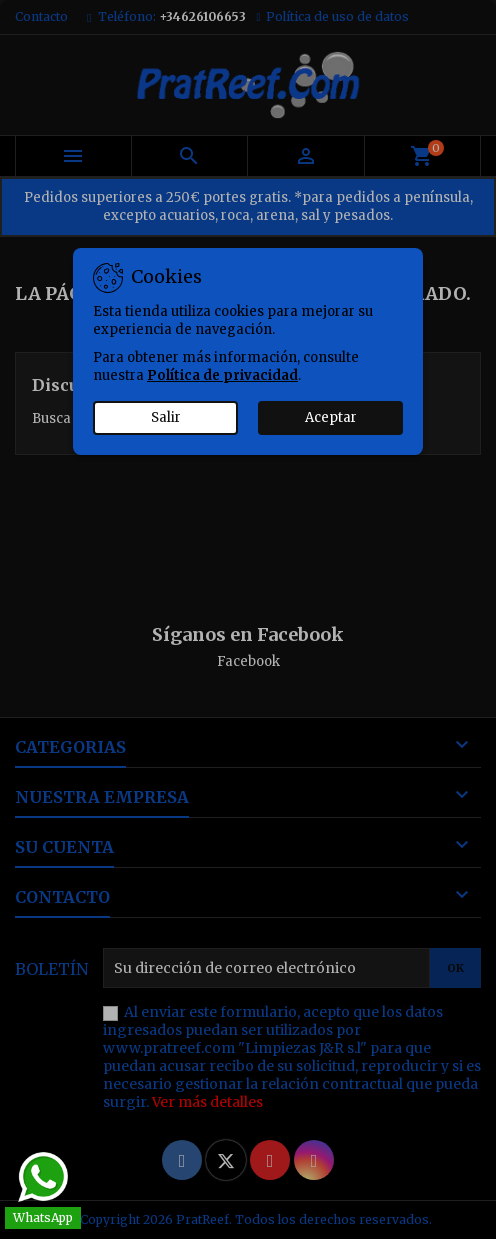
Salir (166, 417)
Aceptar (331, 417)
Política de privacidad (222, 375)
